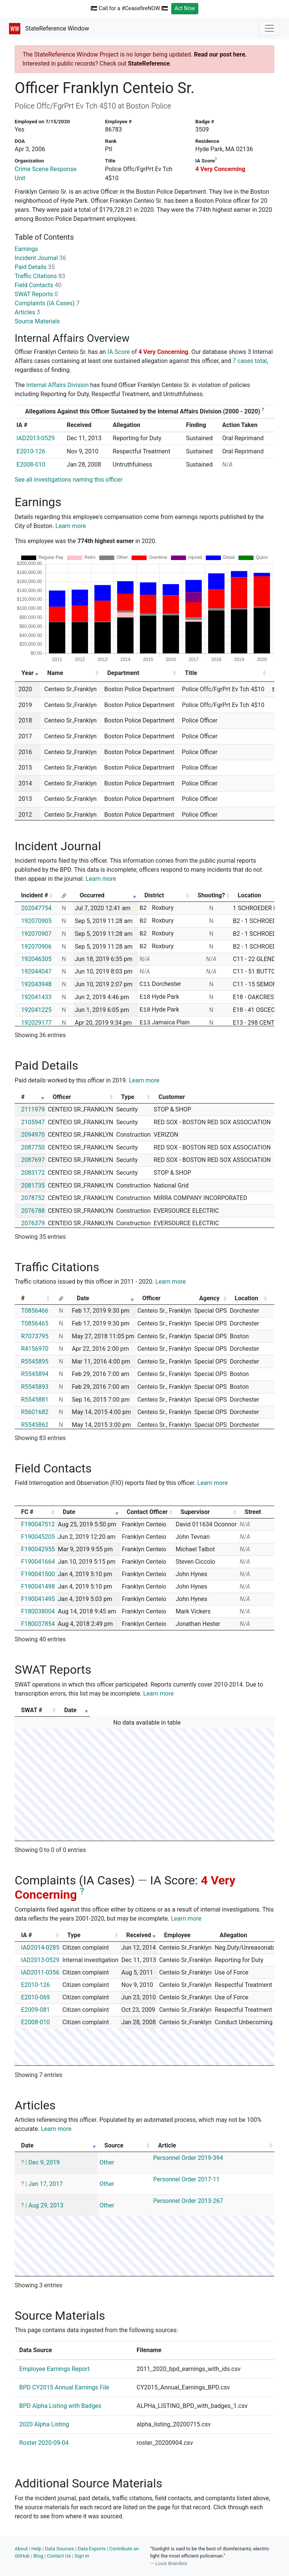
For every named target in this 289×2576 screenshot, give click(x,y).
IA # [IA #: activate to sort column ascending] (26, 1935)
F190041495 (38, 1599)
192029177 (36, 1022)
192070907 (36, 933)
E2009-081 (35, 2009)
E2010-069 (35, 1997)
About (21, 2549)
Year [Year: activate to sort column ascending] (27, 673)
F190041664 (38, 1561)
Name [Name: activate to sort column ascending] (55, 673)
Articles (27, 312)
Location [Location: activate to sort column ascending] (246, 1298)
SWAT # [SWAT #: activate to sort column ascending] (31, 1710)
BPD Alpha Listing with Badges (60, 2405)
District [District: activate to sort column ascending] (154, 895)
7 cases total (250, 360)
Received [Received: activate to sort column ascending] (138, 1935)
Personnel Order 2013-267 (188, 2200)
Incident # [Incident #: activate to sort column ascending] (34, 895)
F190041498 (38, 1586)
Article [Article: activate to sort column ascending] (167, 2145)
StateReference (149, 63)
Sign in (82, 2556)
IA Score (118, 351)
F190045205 (38, 1536)
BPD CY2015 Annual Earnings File (64, 2387)
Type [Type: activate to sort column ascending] (127, 1097)
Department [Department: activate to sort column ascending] (123, 673)
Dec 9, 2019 (43, 2162)
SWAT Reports (36, 294)
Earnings (26, 249)
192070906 (36, 946)
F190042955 (38, 1549)
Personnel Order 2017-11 (186, 2179)
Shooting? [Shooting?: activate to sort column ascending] (211, 895)
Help (36, 2549)
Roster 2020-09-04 (43, 2442)
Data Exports (91, 2549)
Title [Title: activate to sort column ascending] (191, 673)
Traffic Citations (40, 276)
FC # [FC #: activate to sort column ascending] (27, 1511)
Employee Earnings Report (54, 2368)
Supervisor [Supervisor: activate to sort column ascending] (195, 1511)
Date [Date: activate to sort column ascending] (83, 1298)
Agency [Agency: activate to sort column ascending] (209, 1298)
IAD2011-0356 (40, 1972)
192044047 (36, 971)
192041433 (36, 997)
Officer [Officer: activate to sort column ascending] (62, 1097)
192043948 (36, 984)
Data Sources (59, 2549)
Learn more (70, 526)
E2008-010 (31, 464)
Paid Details (35, 267)
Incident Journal (40, 258)
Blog (38, 2556)
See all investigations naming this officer (69, 479)
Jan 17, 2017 (45, 2183)
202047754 (36, 908)
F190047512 (38, 1524)
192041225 (36, 1009)
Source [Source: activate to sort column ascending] (113, 2145)
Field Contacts (38, 285)
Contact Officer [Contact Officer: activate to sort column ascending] (147, 1511)
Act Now (185, 8)
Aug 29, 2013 (45, 2205)
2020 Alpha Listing (44, 2424)
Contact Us (59, 2556)
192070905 (36, 920)
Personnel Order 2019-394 (188, 2157)
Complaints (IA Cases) (47, 303)
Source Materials (37, 321)
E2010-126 (31, 451)
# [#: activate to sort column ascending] (22, 1097)
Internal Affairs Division (57, 385)
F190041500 (38, 1574)
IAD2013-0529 (36, 438)
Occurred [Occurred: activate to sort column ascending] (92, 895)
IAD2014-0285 (40, 1947)
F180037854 (38, 1623)
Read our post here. (220, 54)
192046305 (36, 959)
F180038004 (38, 1611)
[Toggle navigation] (269, 28)
